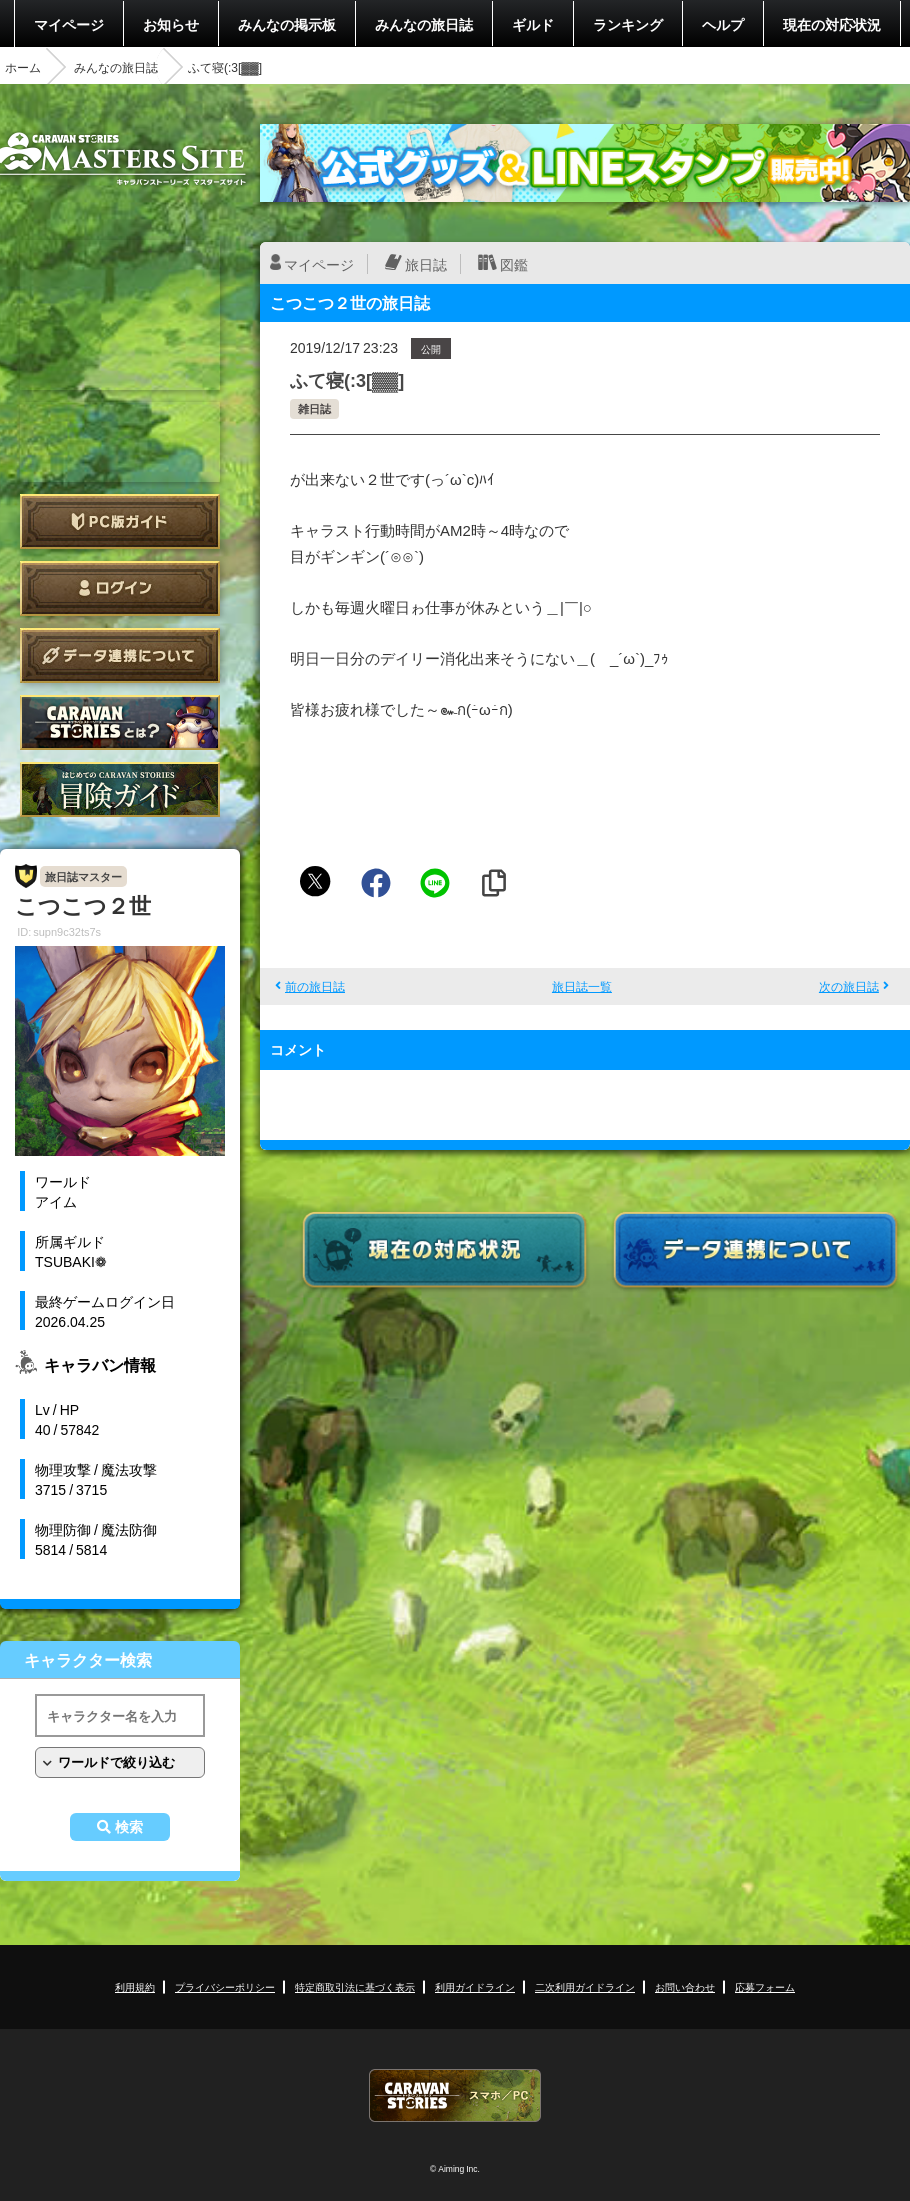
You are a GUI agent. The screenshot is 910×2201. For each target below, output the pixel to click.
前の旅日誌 (315, 986)
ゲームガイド (120, 789)
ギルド (533, 24)
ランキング (628, 24)
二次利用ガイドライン (585, 1986)
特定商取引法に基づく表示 (355, 1986)
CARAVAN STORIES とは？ (120, 722)
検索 (129, 1827)
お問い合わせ (685, 1986)
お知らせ (171, 24)
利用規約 (135, 1986)
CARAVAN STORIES (455, 2095)
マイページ (69, 24)
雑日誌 (314, 408)
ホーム (23, 67)
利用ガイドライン (475, 1986)
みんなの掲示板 (287, 24)
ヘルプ (723, 24)
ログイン (120, 588)
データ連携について (120, 655)
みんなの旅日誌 (424, 24)
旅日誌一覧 (582, 986)
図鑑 (514, 264)
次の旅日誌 (849, 986)
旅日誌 (426, 264)
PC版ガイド (120, 521)
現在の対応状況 (832, 24)
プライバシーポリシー (225, 1986)
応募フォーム (765, 1986)
